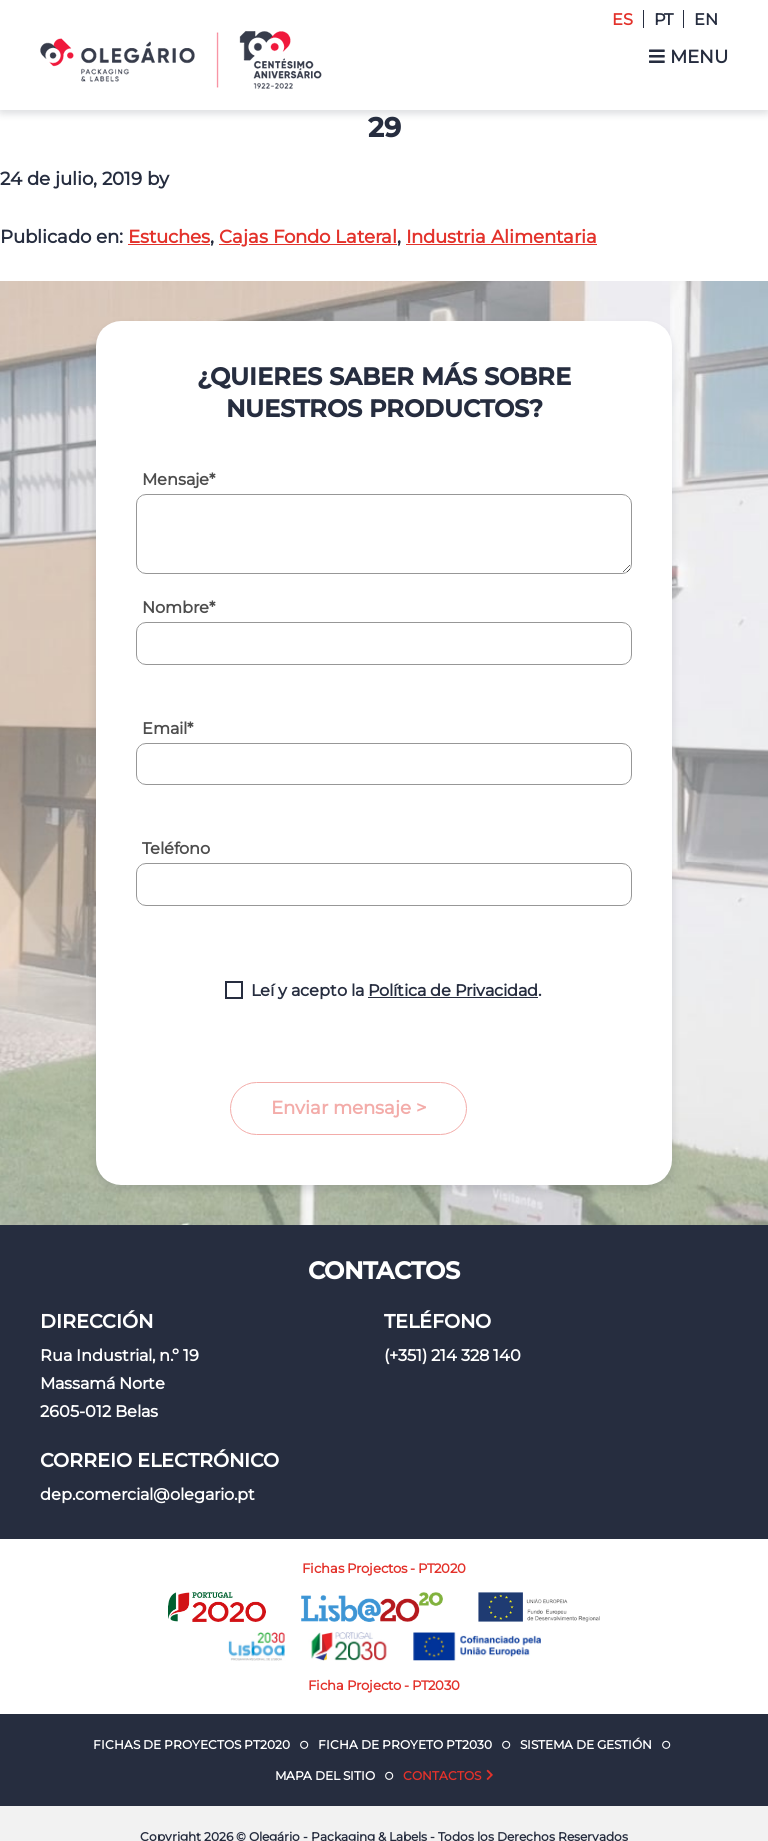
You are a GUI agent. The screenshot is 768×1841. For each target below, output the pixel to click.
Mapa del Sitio (325, 1775)
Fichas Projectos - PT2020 (384, 1568)
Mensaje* (178, 479)
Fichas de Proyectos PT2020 (191, 1744)
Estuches (169, 237)
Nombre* (178, 607)
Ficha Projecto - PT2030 (384, 1685)
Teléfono (176, 848)
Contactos (442, 1775)
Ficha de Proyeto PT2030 (405, 1744)
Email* (167, 728)
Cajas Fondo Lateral (308, 237)
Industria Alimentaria (501, 237)
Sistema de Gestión (586, 1744)
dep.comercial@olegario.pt (147, 1494)
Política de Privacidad (453, 990)
